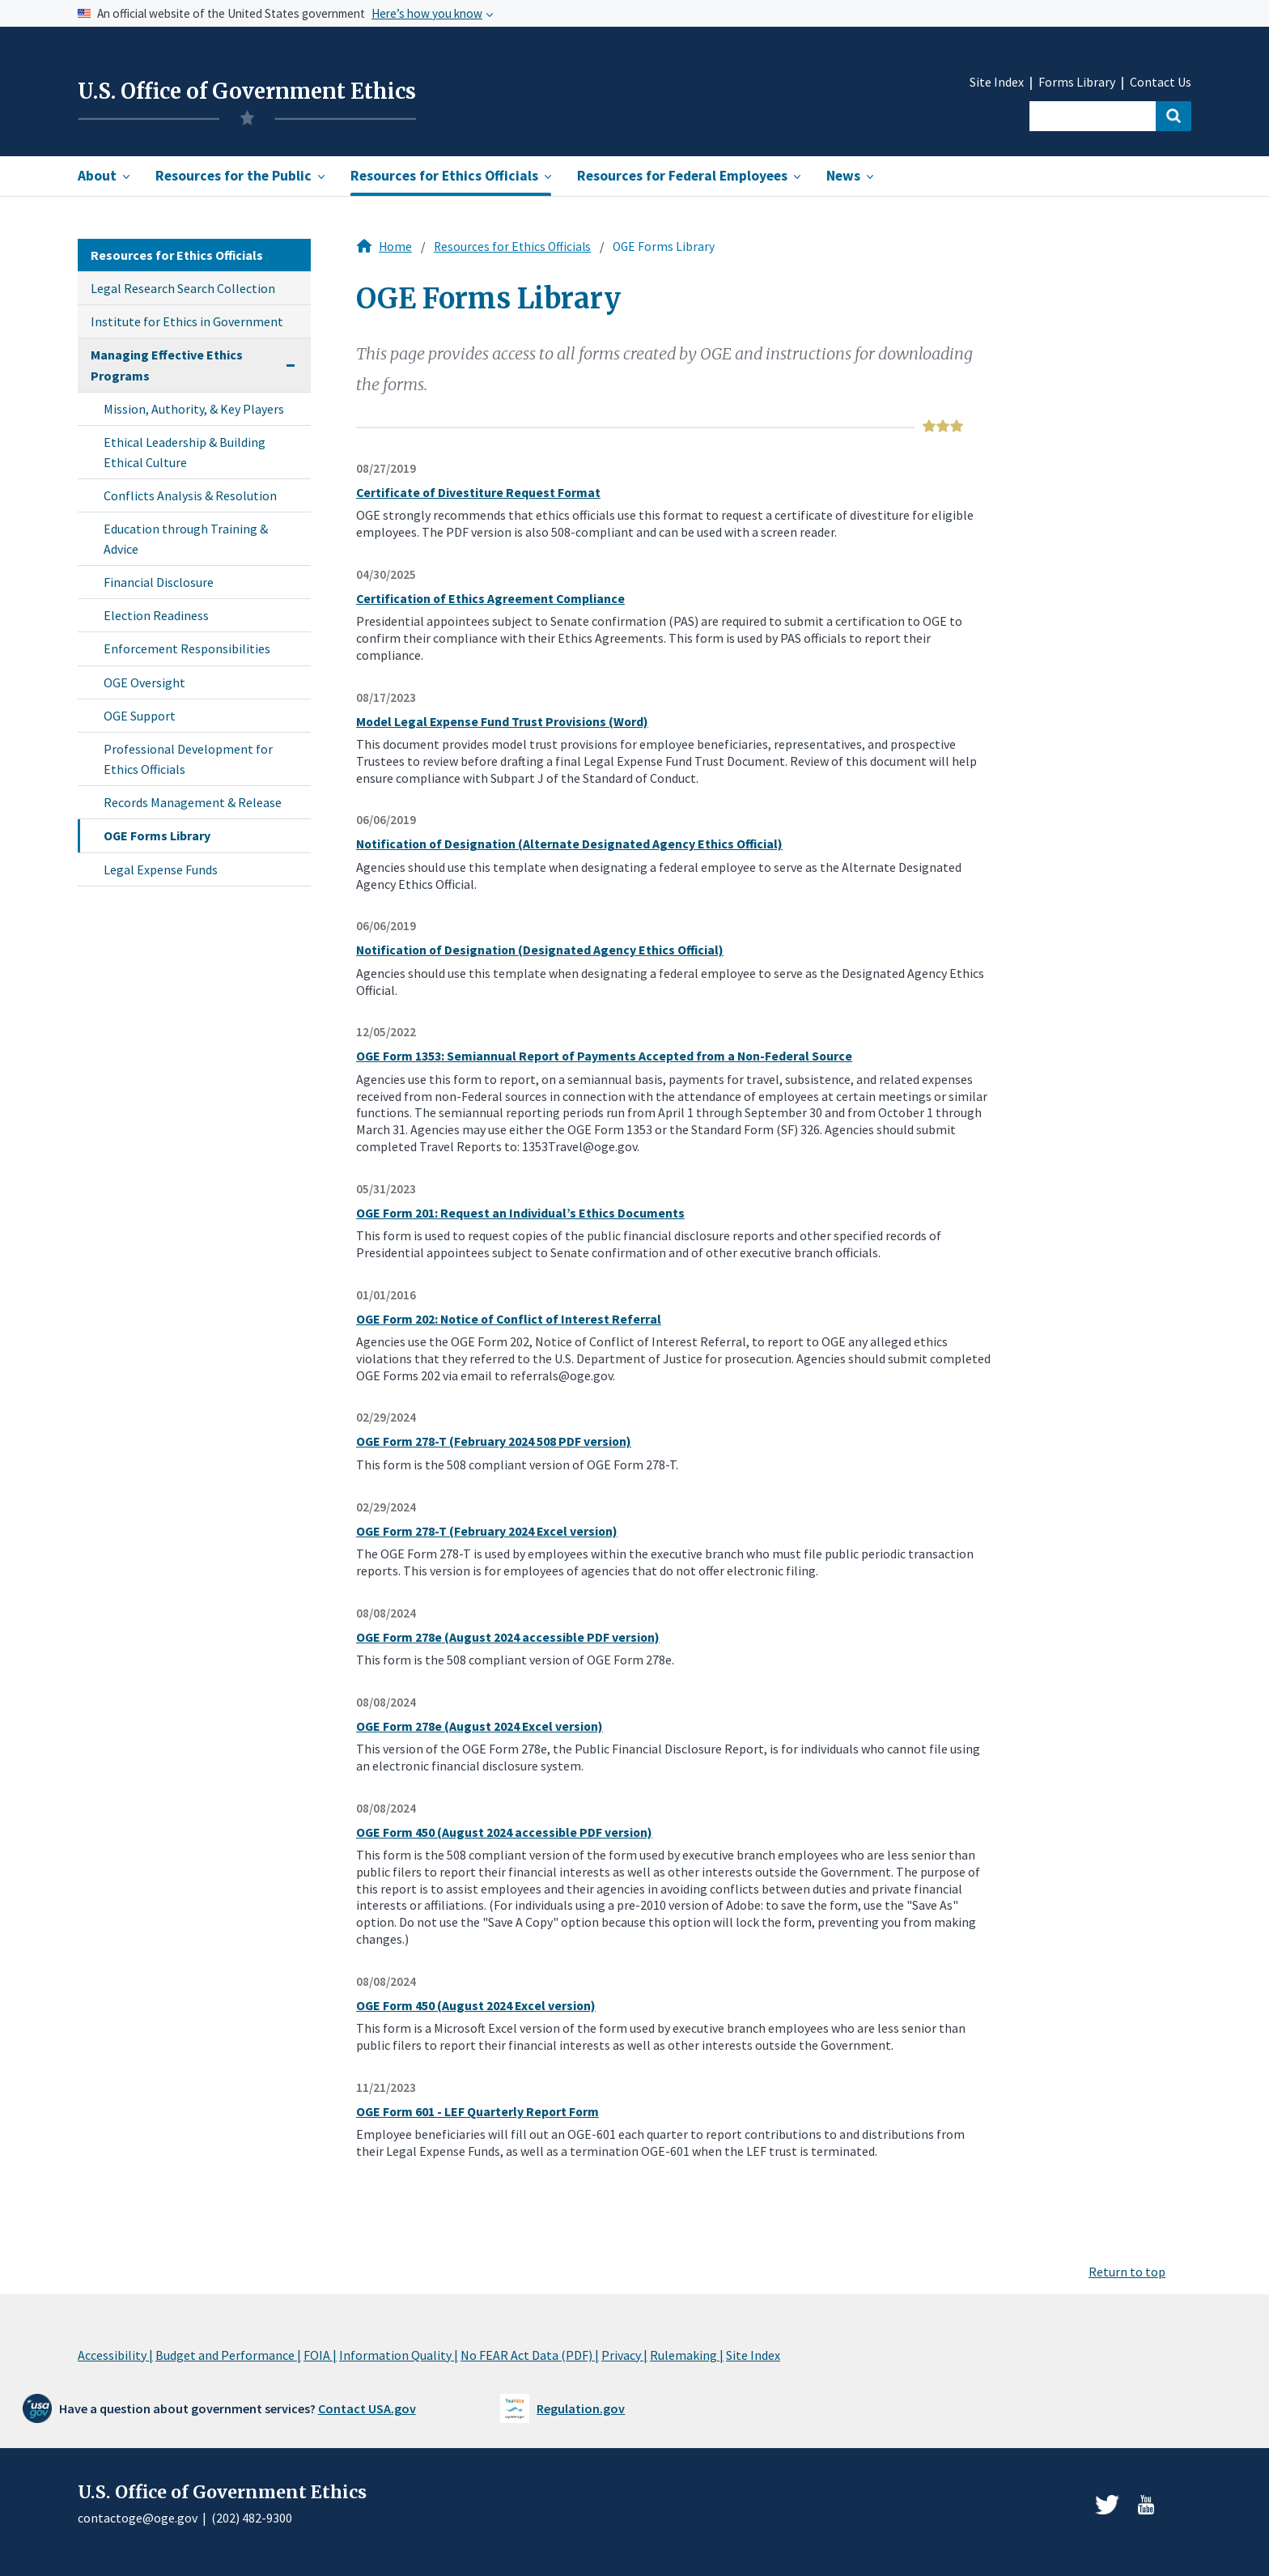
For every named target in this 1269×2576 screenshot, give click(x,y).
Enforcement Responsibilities (187, 648)
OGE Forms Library (157, 835)
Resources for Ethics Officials (512, 246)
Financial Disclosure (159, 582)
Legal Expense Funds (161, 869)
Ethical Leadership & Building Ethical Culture (184, 452)
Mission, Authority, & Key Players (194, 409)
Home (395, 246)
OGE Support (140, 716)
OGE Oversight (144, 682)
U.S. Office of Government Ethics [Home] (247, 91)
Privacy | (624, 2355)
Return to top (1127, 2272)
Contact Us (1160, 82)
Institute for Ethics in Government (187, 321)
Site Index (997, 82)
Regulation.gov (581, 2408)
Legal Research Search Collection (183, 288)
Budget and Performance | (228, 2355)
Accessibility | (115, 2355)
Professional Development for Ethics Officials (188, 758)
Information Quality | (398, 2355)
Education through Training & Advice (186, 538)
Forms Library (1076, 82)
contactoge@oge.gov (137, 2518)
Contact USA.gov (367, 2408)
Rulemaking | (687, 2355)
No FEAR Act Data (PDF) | (529, 2355)
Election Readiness (156, 615)
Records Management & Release (193, 802)
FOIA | (320, 2355)
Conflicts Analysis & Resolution (190, 495)
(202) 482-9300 (251, 2518)
